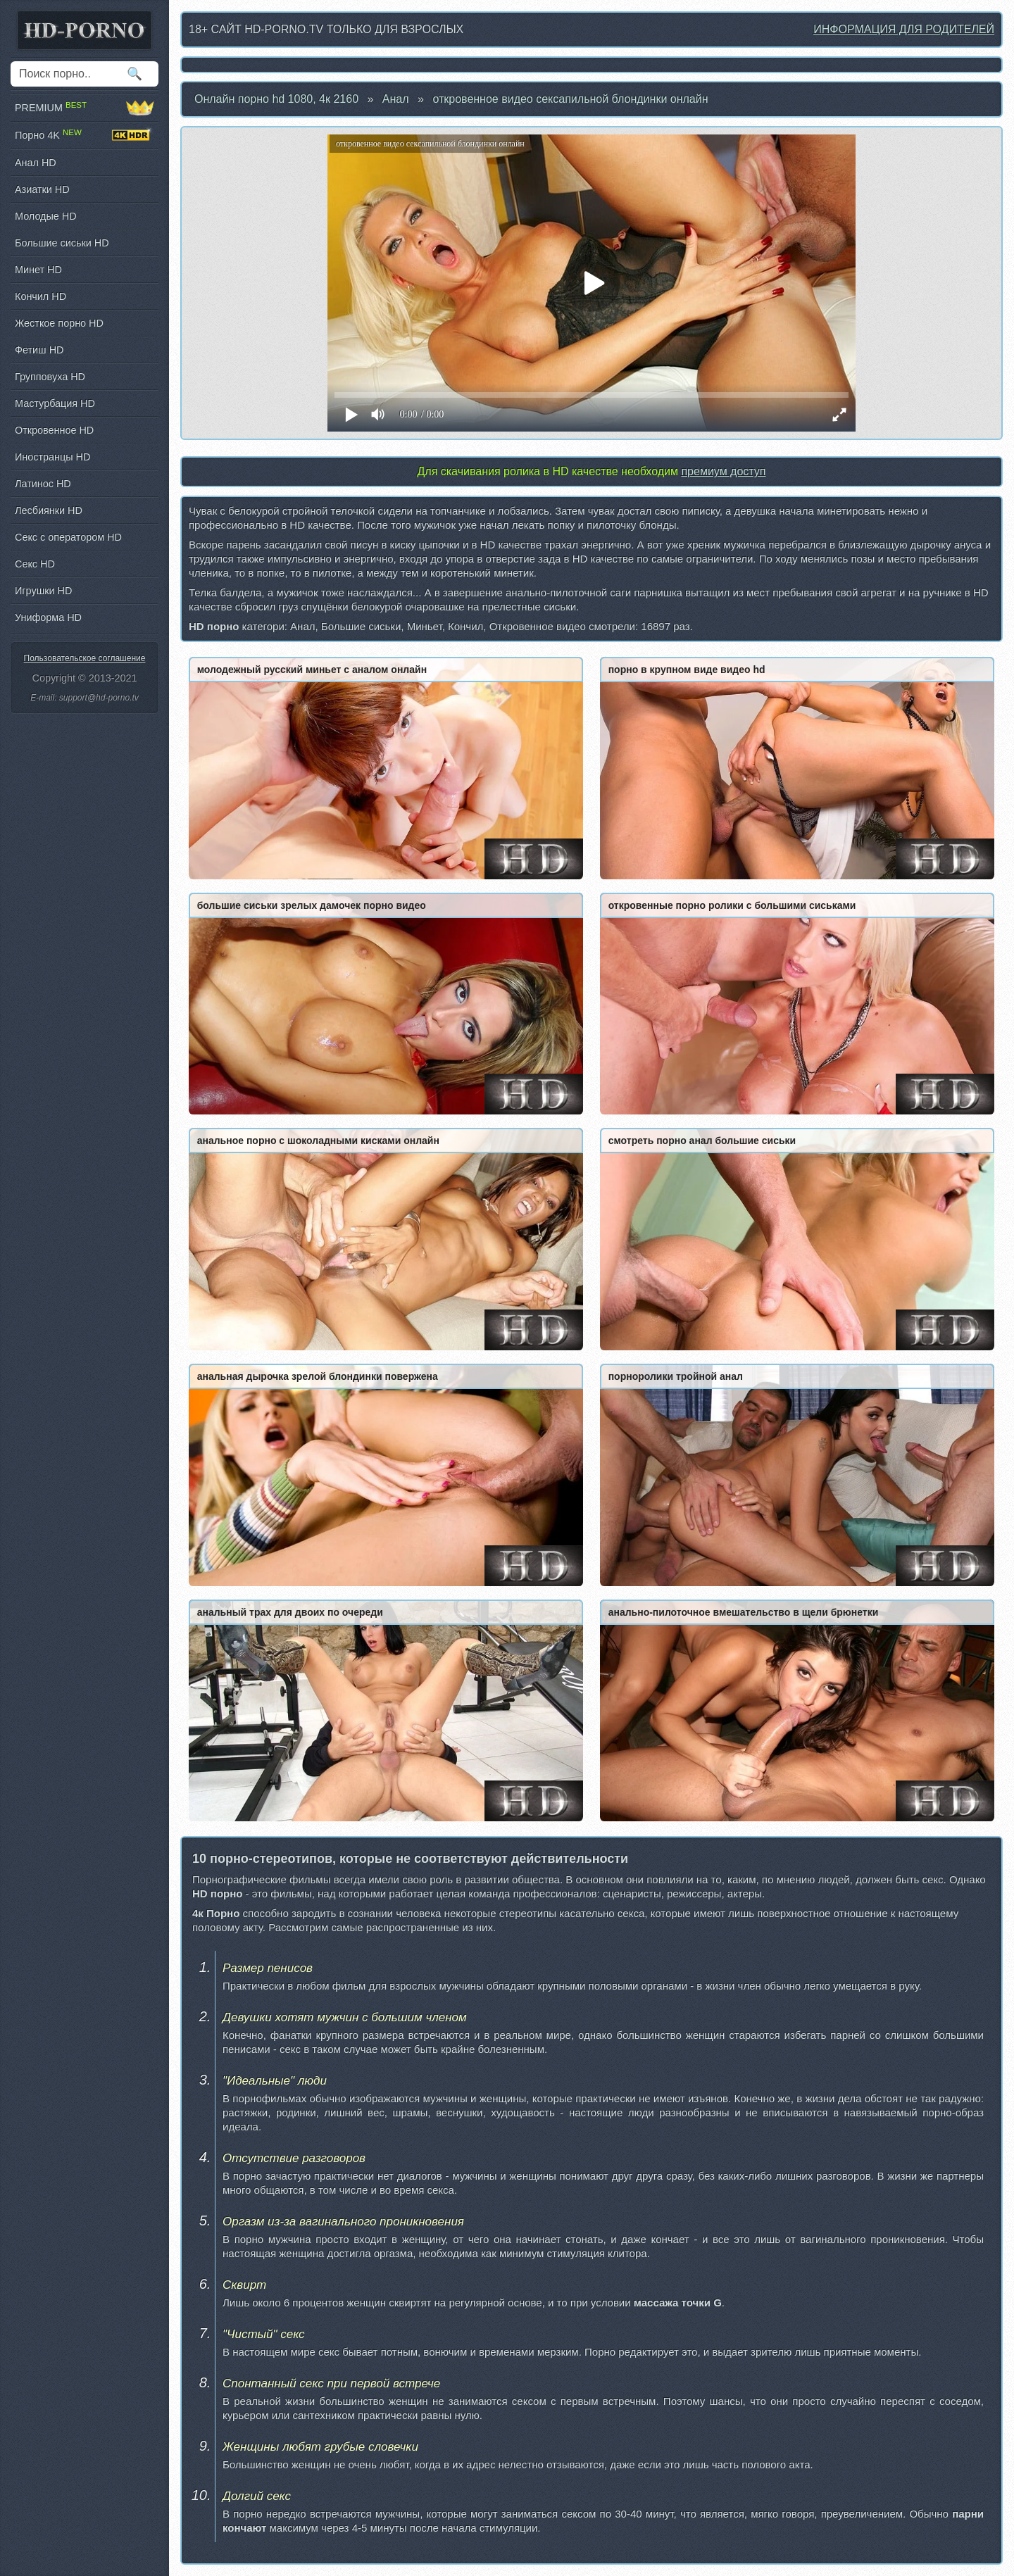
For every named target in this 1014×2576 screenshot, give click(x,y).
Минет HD (38, 269)
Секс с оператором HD (68, 537)
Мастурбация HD (55, 403)
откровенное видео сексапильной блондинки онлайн (570, 99)
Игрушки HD (43, 590)
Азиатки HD (42, 189)
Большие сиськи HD (62, 243)
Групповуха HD (50, 376)
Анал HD (35, 162)
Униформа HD (48, 617)
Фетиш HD (39, 350)
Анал (395, 99)
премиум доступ (723, 471)
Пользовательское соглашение (85, 658)
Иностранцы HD (52, 457)
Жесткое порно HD (59, 323)
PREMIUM (84, 108)
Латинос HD (43, 483)
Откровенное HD (54, 430)
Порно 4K (84, 135)
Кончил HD (40, 296)
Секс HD (35, 564)
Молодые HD (46, 216)
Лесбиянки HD (48, 510)
